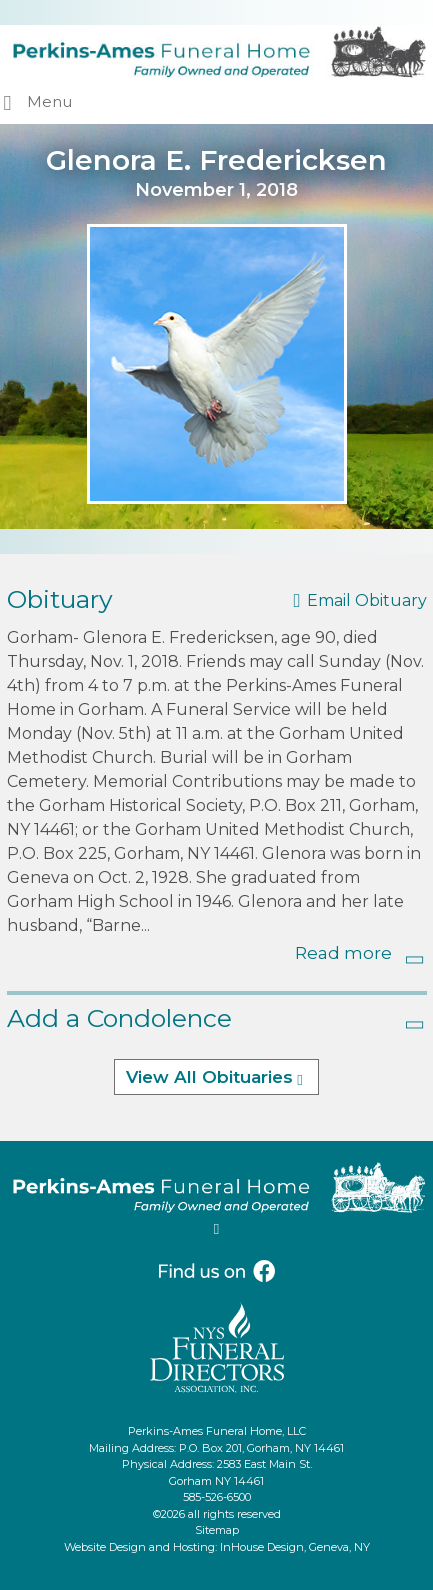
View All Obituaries (209, 1077)
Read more (343, 953)
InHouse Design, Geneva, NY (295, 1547)
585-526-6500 (217, 1497)
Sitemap (217, 1530)
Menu (49, 101)
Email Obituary (367, 600)
